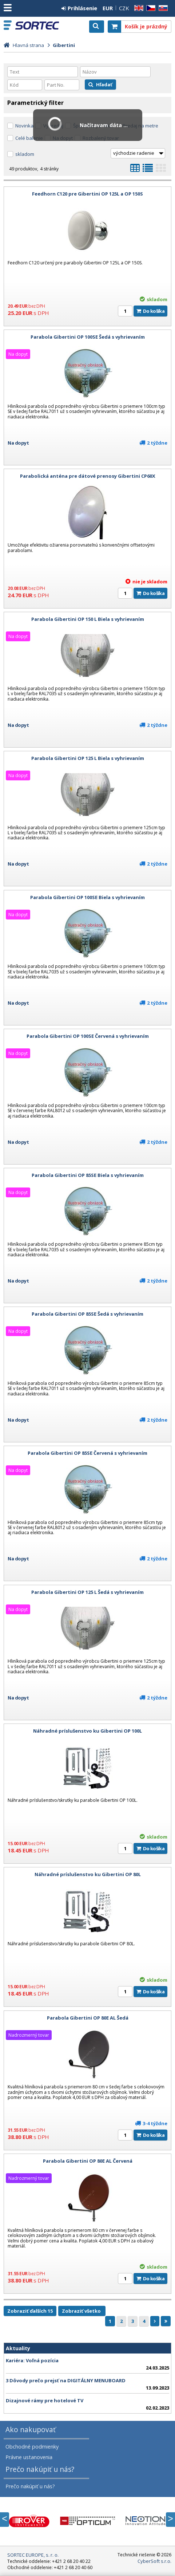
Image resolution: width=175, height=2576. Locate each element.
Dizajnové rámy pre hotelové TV (44, 2400)
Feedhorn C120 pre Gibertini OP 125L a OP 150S (87, 193)
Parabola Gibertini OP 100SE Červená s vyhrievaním (88, 1036)
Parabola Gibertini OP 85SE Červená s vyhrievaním (87, 1453)
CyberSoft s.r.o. (154, 2561)
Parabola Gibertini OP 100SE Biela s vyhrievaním (87, 897)
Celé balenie (29, 138)
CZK (124, 8)
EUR (108, 8)
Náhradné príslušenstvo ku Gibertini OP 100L (87, 1731)
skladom (24, 154)
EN (137, 8)
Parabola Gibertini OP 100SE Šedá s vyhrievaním (88, 337)
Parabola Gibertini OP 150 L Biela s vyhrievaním (87, 619)
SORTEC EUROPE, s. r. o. (37, 25)
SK (162, 8)
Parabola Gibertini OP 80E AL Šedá (87, 2017)
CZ (149, 8)
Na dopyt (18, 443)
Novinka (24, 125)
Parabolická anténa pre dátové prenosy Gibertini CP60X (87, 476)
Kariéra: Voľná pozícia (32, 2360)
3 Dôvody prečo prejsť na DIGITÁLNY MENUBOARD (66, 2380)
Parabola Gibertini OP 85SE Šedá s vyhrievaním (87, 1314)
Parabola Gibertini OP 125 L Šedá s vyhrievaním (87, 1592)
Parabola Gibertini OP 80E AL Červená (87, 2161)
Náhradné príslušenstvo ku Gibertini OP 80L (88, 1874)
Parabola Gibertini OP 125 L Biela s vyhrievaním (87, 758)
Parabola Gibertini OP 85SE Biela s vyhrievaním (88, 1175)
